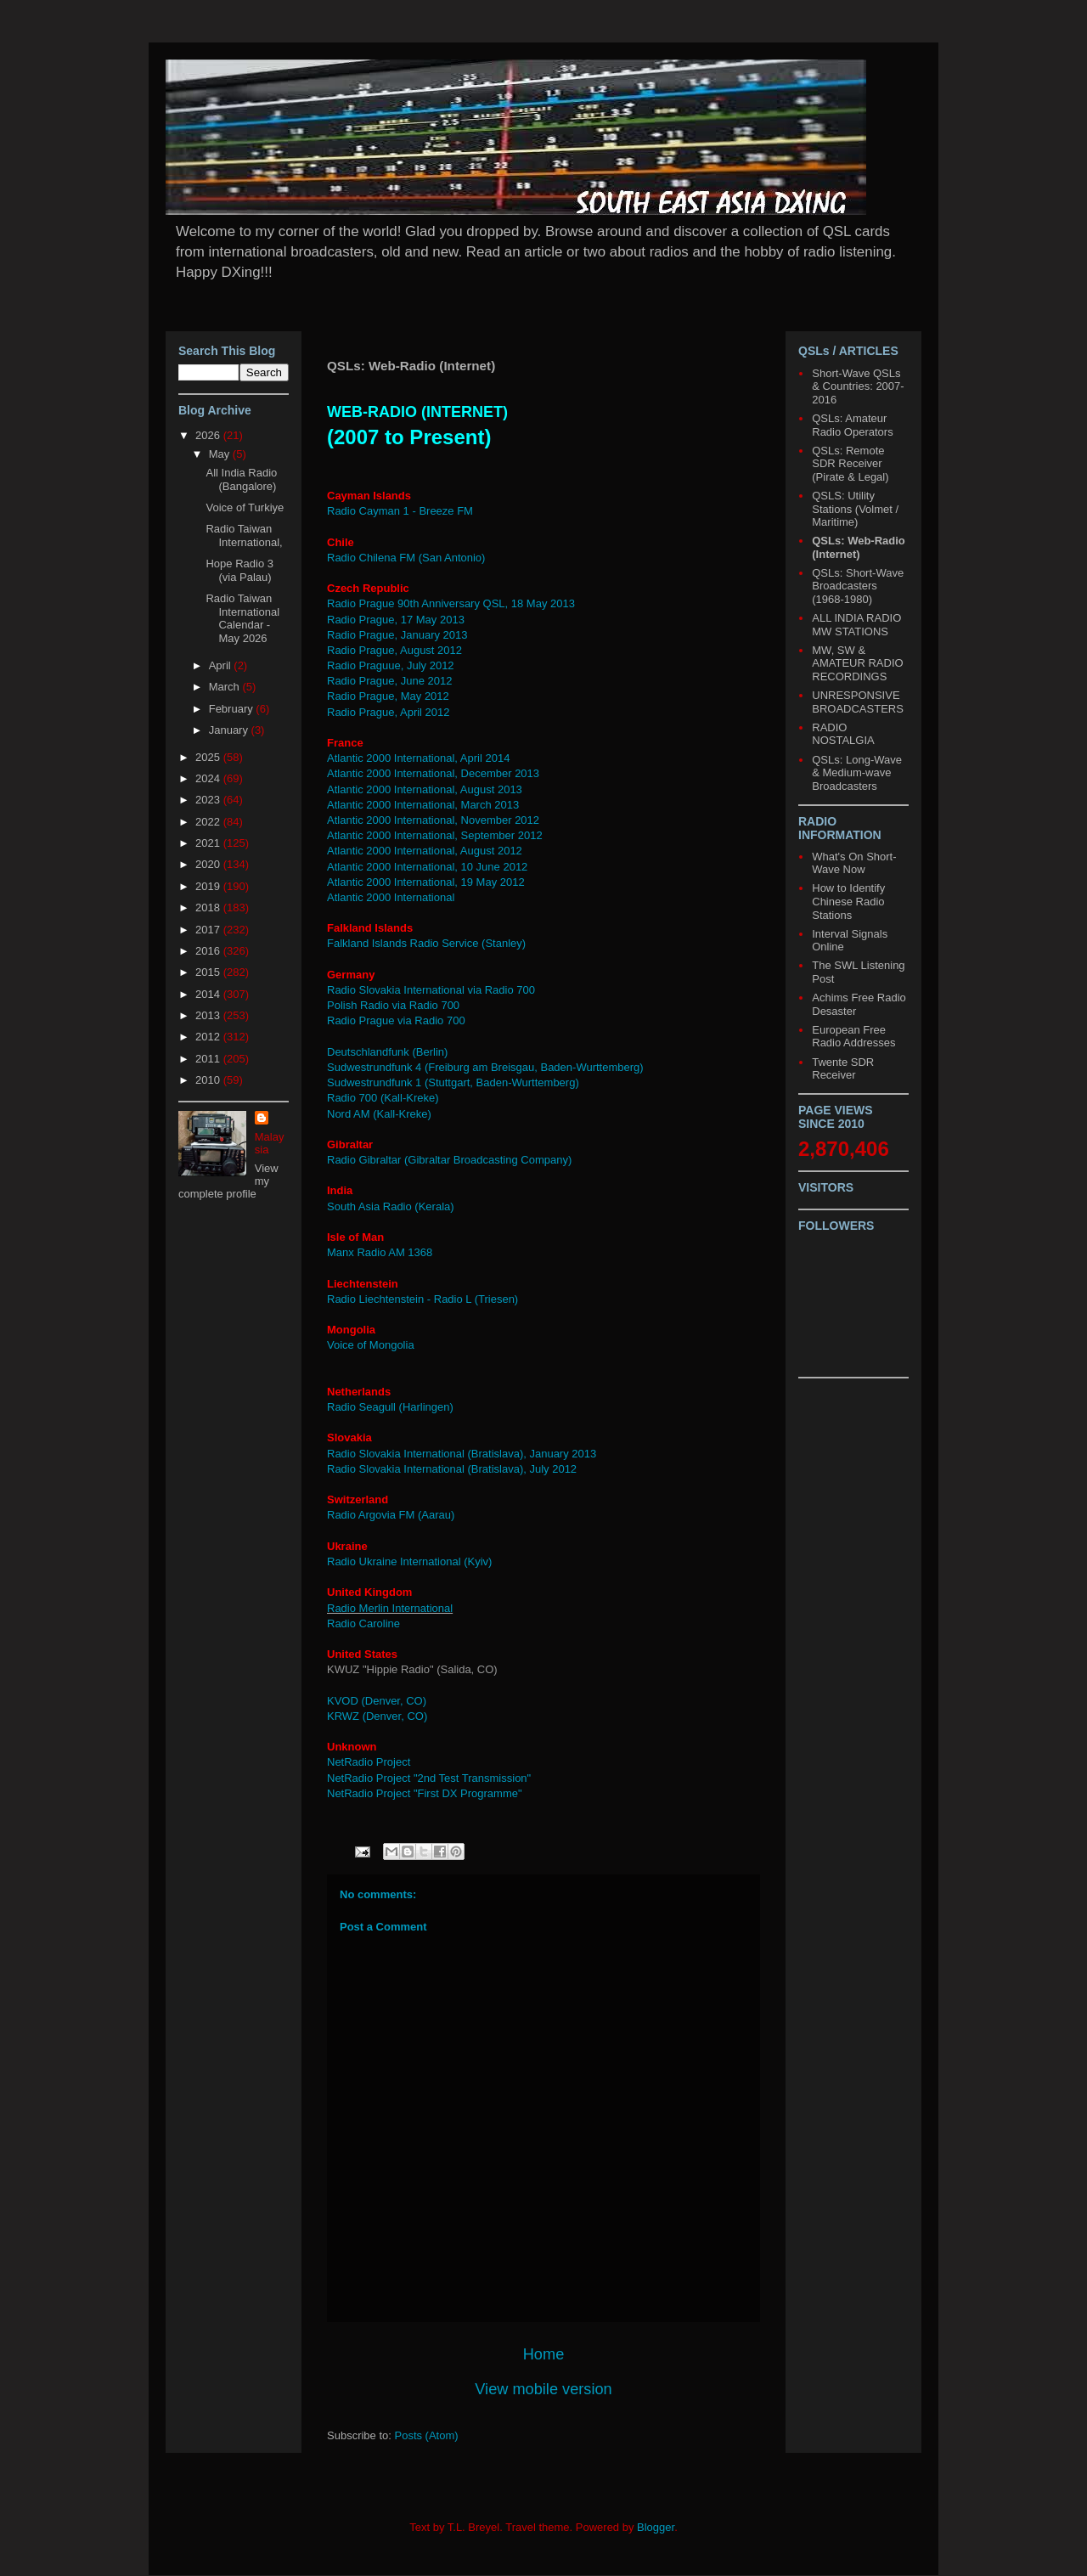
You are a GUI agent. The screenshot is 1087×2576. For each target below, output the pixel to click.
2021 (209, 843)
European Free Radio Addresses (853, 1036)
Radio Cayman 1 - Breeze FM (400, 510)
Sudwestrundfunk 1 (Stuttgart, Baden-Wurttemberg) (453, 1082)
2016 (209, 950)
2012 (209, 1036)
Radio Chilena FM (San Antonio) (406, 557)
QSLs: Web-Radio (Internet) (858, 547)
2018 (209, 907)
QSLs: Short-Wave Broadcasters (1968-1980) (858, 586)
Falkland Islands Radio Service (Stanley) (426, 943)
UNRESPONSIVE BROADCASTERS (858, 702)
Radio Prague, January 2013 (397, 634)
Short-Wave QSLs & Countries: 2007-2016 (858, 386)
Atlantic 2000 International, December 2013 (433, 773)
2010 (209, 1080)
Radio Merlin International (390, 1608)
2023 (209, 799)
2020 (209, 864)
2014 (209, 994)
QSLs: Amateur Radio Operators (852, 425)
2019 (209, 886)
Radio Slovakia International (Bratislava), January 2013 (461, 1453)
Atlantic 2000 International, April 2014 (418, 758)
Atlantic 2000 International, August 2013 (424, 789)
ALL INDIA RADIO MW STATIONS (856, 625)
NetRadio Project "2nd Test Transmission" (429, 1778)
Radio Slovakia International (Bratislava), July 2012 (452, 1469)
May (221, 454)
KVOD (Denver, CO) (376, 1700)
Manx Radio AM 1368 (379, 1252)
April (221, 665)
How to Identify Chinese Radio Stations (848, 901)
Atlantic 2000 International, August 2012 (424, 850)
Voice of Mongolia (370, 1345)
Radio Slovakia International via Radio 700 (431, 990)
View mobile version (543, 2389)
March (226, 686)
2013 (209, 1015)
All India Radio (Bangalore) (241, 479)
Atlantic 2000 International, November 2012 (433, 820)
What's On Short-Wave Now (854, 863)
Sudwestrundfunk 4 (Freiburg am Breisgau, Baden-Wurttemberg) (485, 1067)
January (230, 730)
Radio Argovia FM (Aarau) (390, 1514)
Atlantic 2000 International (392, 897)
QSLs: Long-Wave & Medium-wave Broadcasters (857, 772)
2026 (209, 435)
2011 (209, 1058)
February (232, 708)
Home (544, 2354)
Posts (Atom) (427, 2435)
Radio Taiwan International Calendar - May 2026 (242, 618)
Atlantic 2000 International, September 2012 (435, 835)
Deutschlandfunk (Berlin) (387, 1052)
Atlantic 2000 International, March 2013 (423, 804)
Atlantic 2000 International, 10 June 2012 (429, 866)
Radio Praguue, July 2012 (390, 665)
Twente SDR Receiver (843, 1069)
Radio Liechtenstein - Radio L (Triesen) (422, 1299)
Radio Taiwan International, (244, 535)
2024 (209, 778)
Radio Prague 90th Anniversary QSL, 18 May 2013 (451, 603)
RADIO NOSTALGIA (843, 734)
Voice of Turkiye (245, 507)
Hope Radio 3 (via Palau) (239, 570)
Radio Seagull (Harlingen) (390, 1407)
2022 (209, 821)
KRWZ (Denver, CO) (377, 1716)
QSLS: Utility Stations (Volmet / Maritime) (855, 508)
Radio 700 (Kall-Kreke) (383, 1097)
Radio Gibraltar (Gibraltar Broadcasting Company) (449, 1159)
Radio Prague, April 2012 (388, 712)
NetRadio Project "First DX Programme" (424, 1793)
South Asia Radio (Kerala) (390, 1206)
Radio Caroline (365, 1623)
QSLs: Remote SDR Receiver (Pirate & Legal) (850, 463)
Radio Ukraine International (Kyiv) (409, 1561)
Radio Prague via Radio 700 (396, 1020)
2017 (209, 929)
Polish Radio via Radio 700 (393, 1005)
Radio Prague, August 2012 (394, 650)
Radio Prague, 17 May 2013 (396, 619)
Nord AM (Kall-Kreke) (379, 1114)
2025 (209, 757)
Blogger (655, 2527)
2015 (209, 972)
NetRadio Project (368, 1762)
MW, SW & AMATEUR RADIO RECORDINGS (857, 663)
